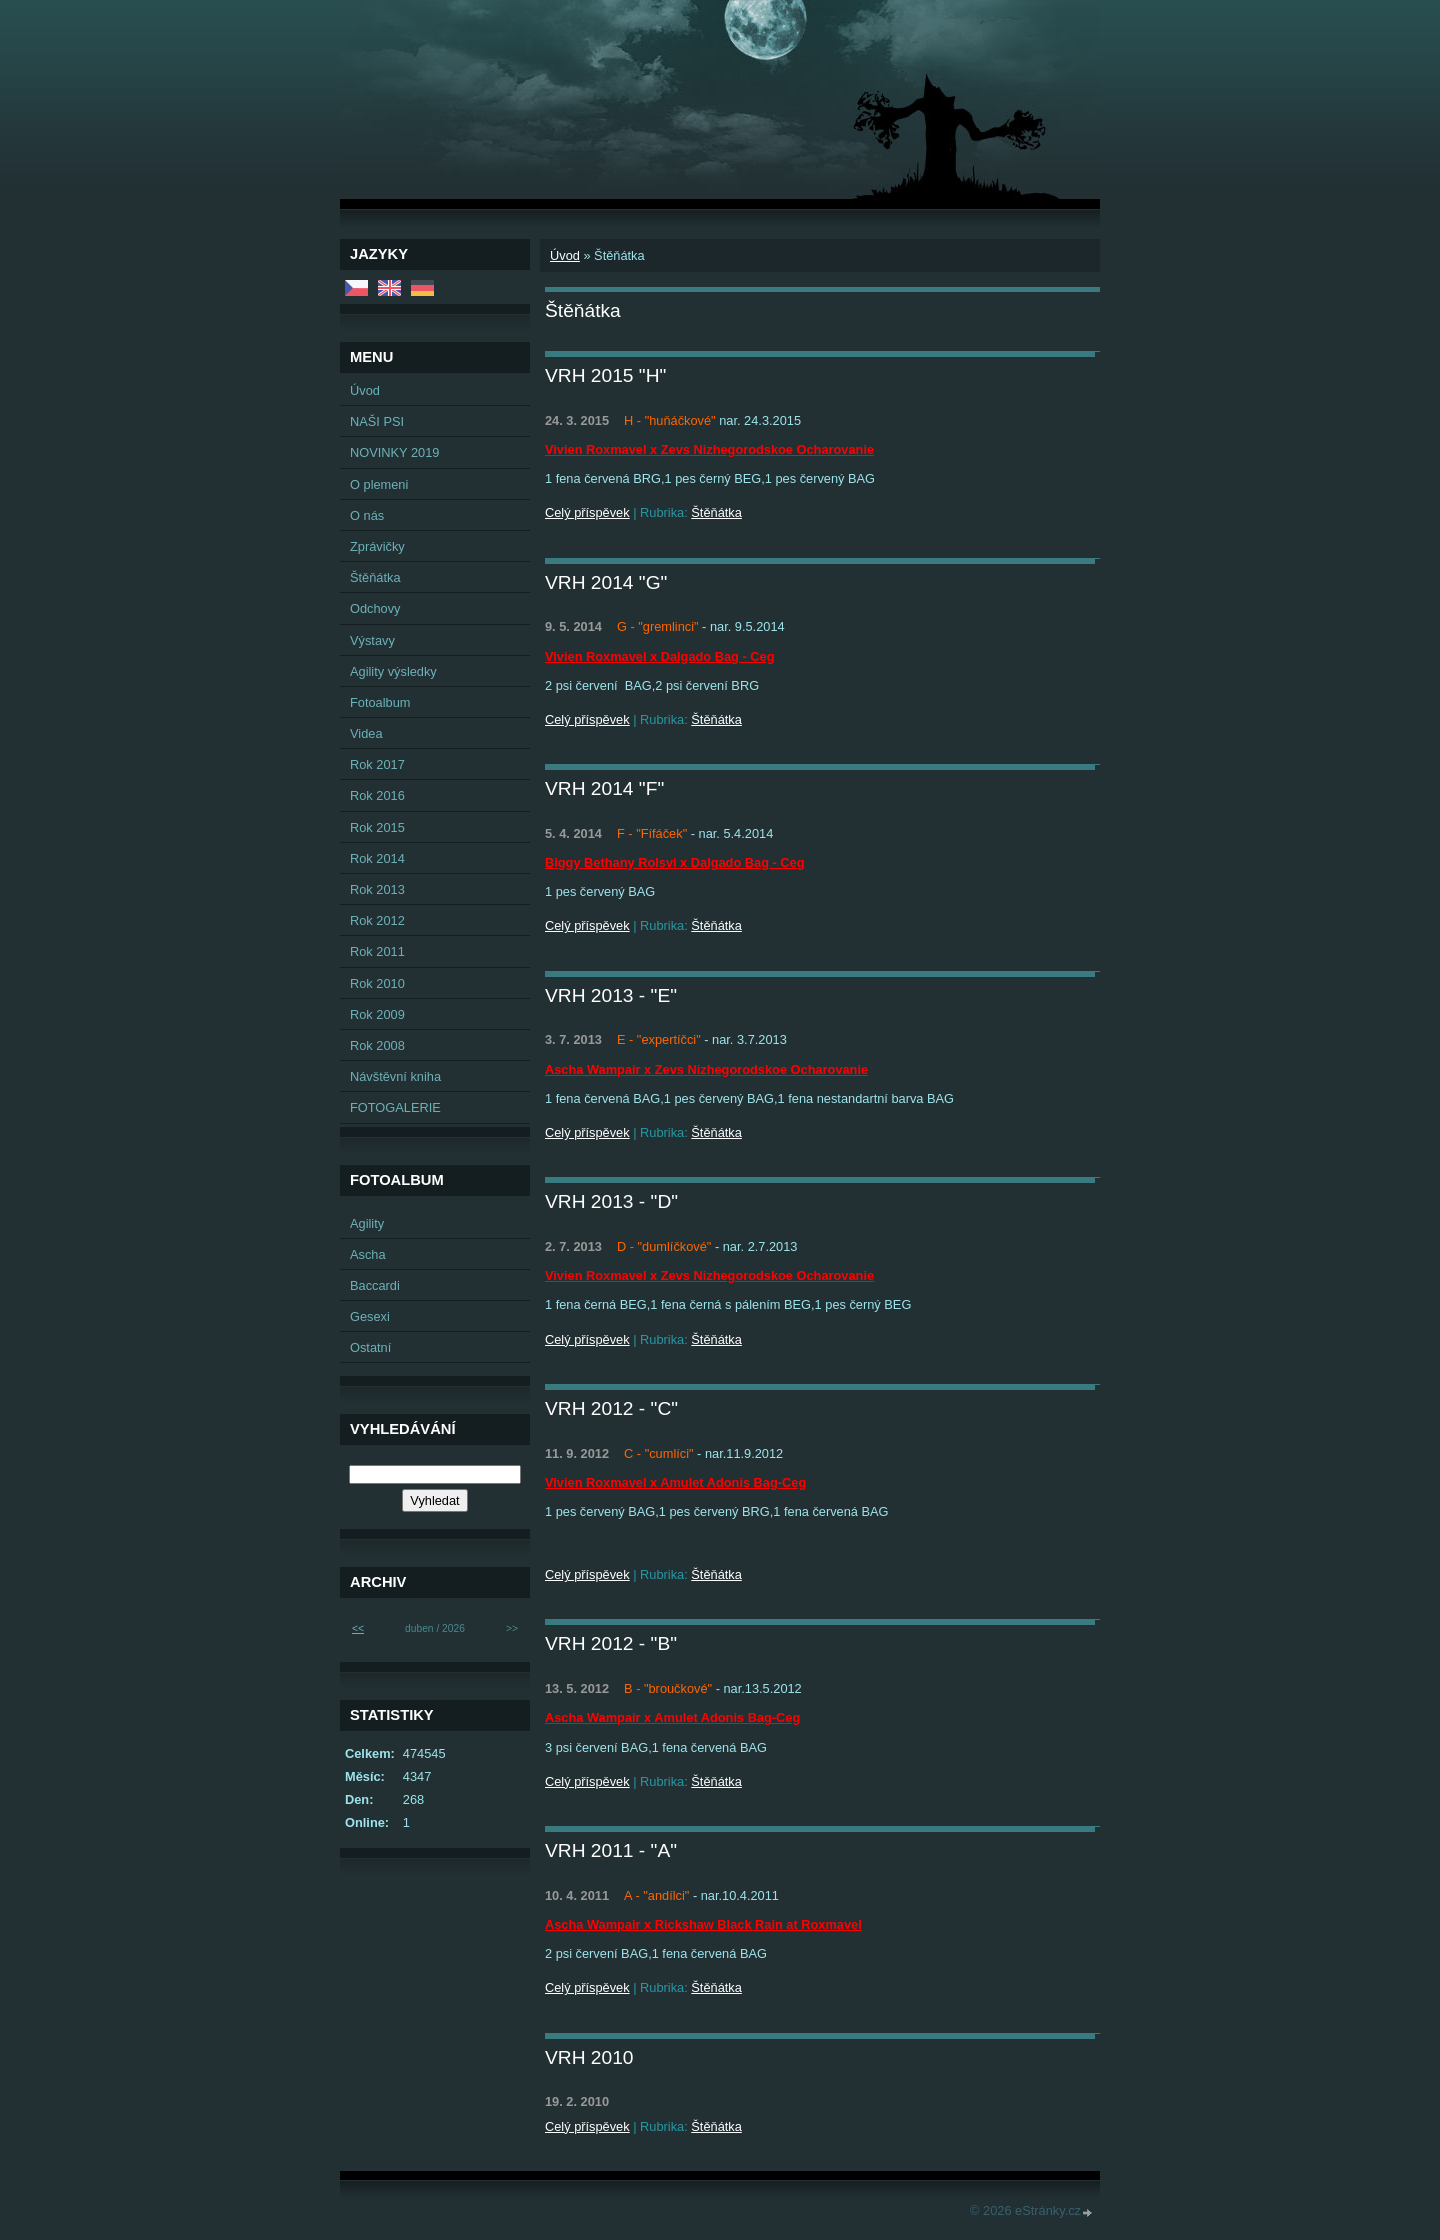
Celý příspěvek (587, 512)
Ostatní (370, 1347)
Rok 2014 (377, 858)
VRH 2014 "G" (606, 582)
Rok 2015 (377, 827)
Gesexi (370, 1316)
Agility (367, 1223)
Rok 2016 (377, 795)
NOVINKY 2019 (394, 452)
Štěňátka (716, 512)
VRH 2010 (589, 2057)
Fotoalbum (380, 702)
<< (358, 1628)
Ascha (368, 1254)
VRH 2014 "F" (604, 788)
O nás (367, 515)
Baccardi (375, 1285)
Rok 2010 (377, 983)
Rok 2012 (377, 920)
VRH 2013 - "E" (611, 995)
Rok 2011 (377, 951)
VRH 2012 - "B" (611, 1643)
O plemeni (379, 484)
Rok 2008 (377, 1045)
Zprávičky (377, 546)
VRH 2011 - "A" (611, 1850)
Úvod (565, 255)
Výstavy (372, 640)
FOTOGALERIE (395, 1107)
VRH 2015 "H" (605, 375)
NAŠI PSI (377, 421)
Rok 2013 (377, 889)
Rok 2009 (377, 1014)
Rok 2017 (377, 764)
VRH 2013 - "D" (611, 1201)
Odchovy (375, 608)
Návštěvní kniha (395, 1076)
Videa (366, 733)
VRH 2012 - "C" (611, 1408)
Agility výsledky (393, 671)
